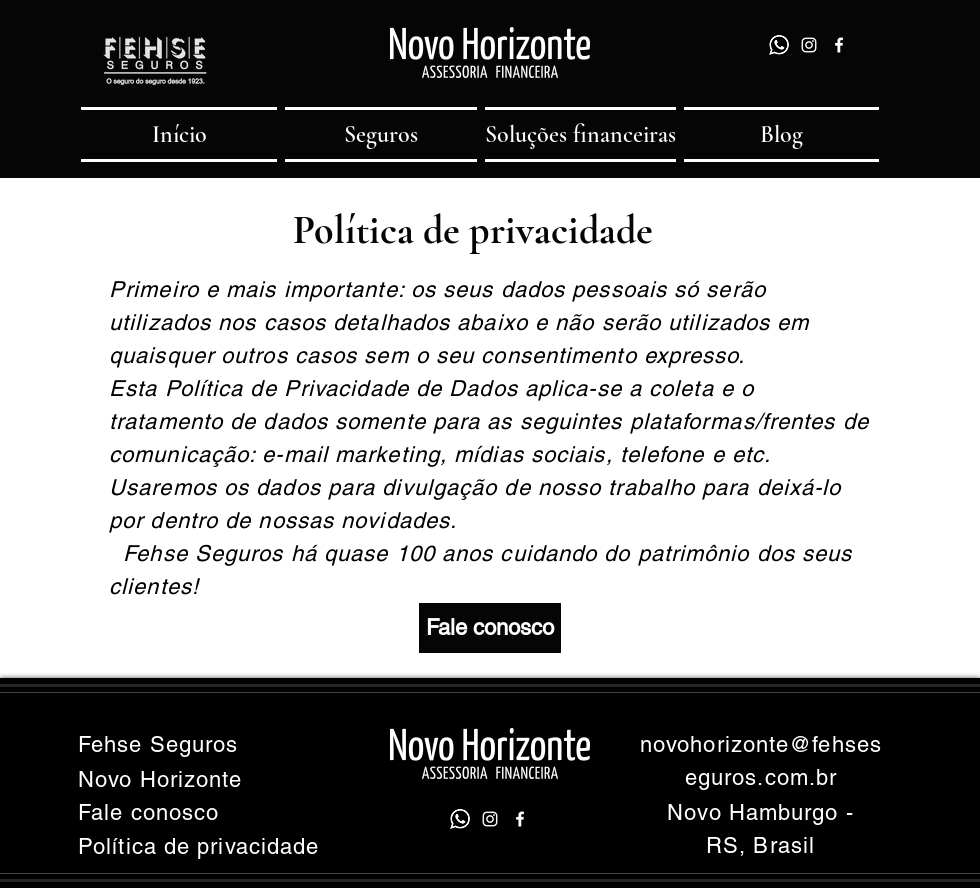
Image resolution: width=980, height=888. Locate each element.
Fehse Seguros (158, 744)
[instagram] (809, 45)
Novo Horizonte (160, 779)
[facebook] (839, 45)
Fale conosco (148, 812)
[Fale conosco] (490, 628)
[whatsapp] (779, 45)
